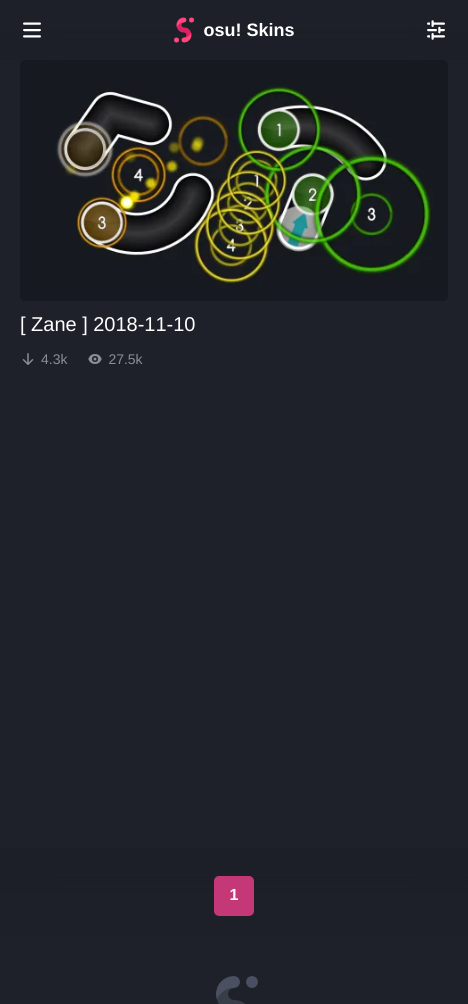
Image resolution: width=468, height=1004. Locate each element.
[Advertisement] (234, 449)
